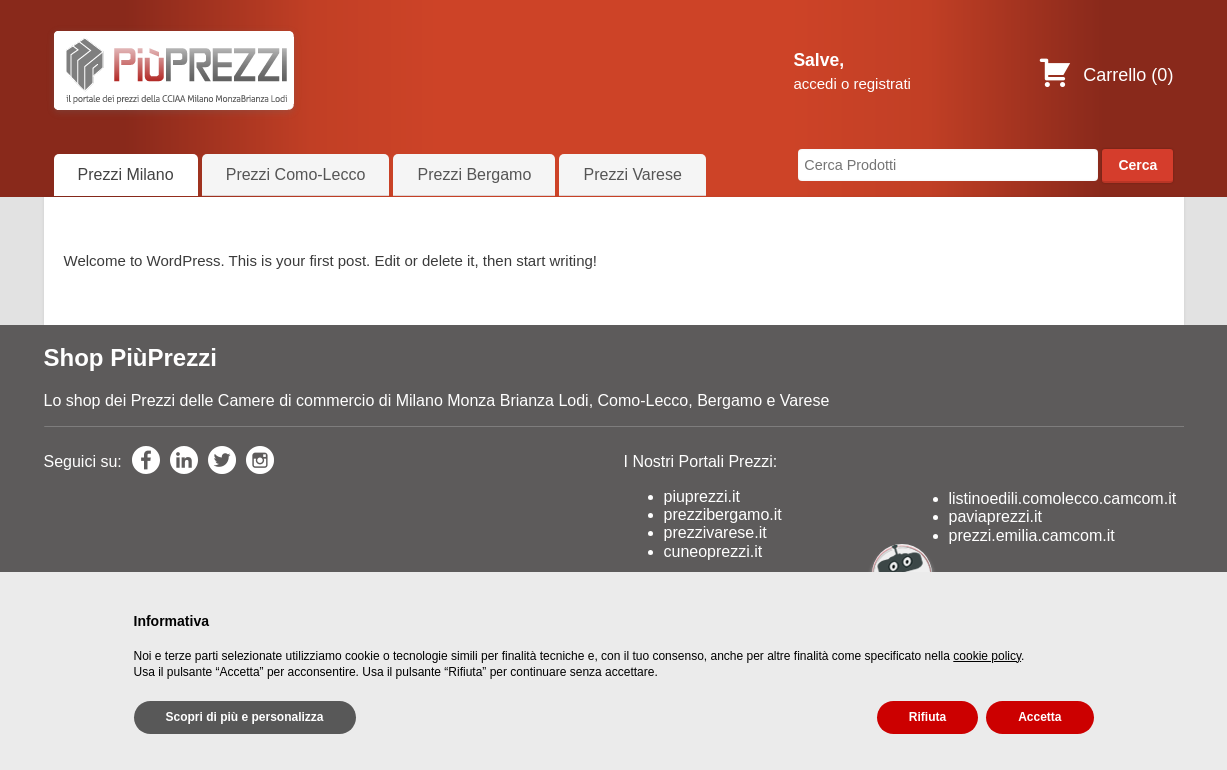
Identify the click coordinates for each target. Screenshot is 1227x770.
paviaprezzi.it (995, 516)
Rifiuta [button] (927, 717)
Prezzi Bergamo (474, 174)
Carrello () (1105, 75)
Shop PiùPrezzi (130, 357)
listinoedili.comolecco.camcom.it (1063, 498)
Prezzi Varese (632, 174)
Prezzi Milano (126, 174)
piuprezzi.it (702, 496)
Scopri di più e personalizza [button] (245, 717)
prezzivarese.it (715, 532)
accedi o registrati (852, 83)
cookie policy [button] (987, 656)
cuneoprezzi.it (713, 551)
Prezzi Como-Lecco (296, 174)
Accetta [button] (1039, 717)
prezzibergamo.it (723, 514)
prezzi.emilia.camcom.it (1032, 535)
